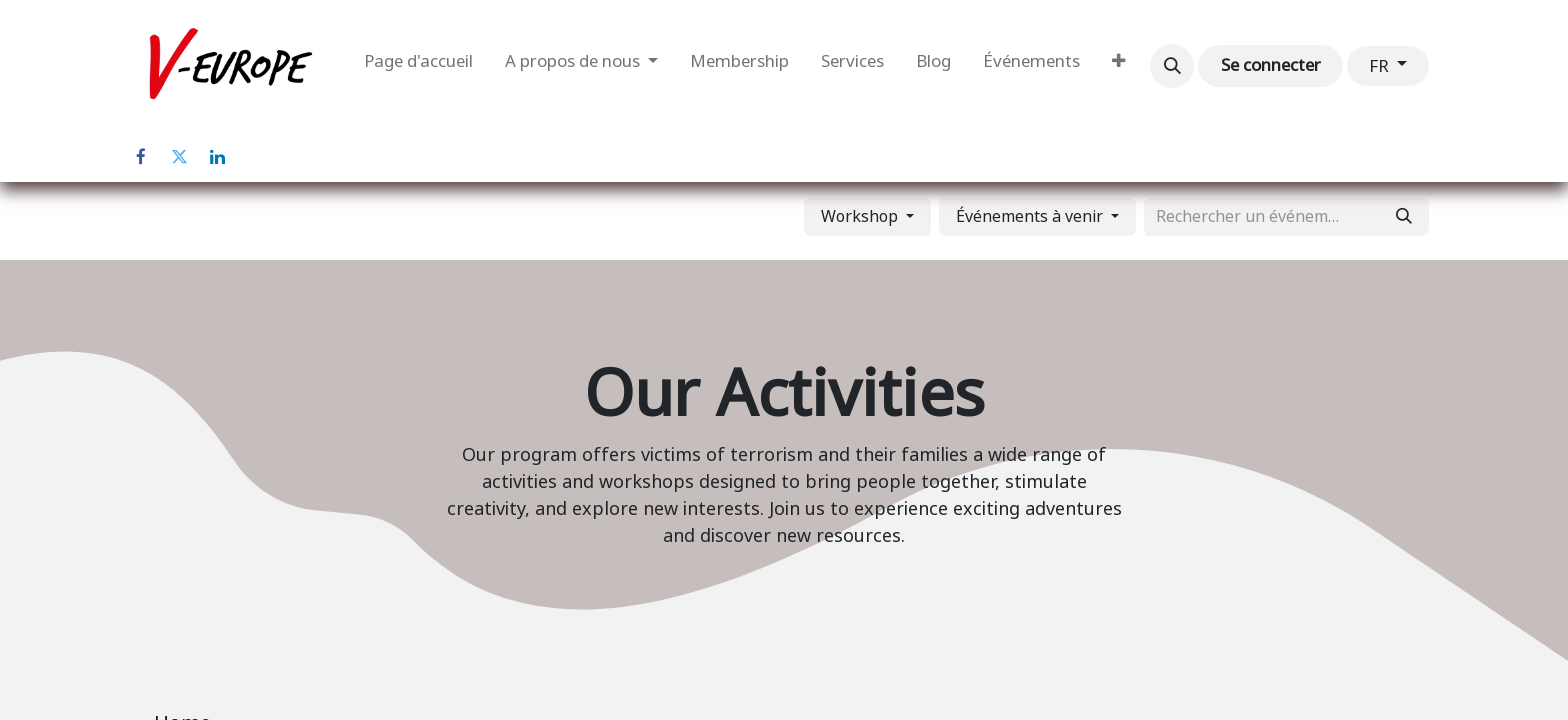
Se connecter (1271, 65)
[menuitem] (418, 66)
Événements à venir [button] (1031, 216)
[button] (1172, 66)
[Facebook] (141, 157)
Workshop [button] (861, 216)
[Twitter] (179, 157)
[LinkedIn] (217, 157)
